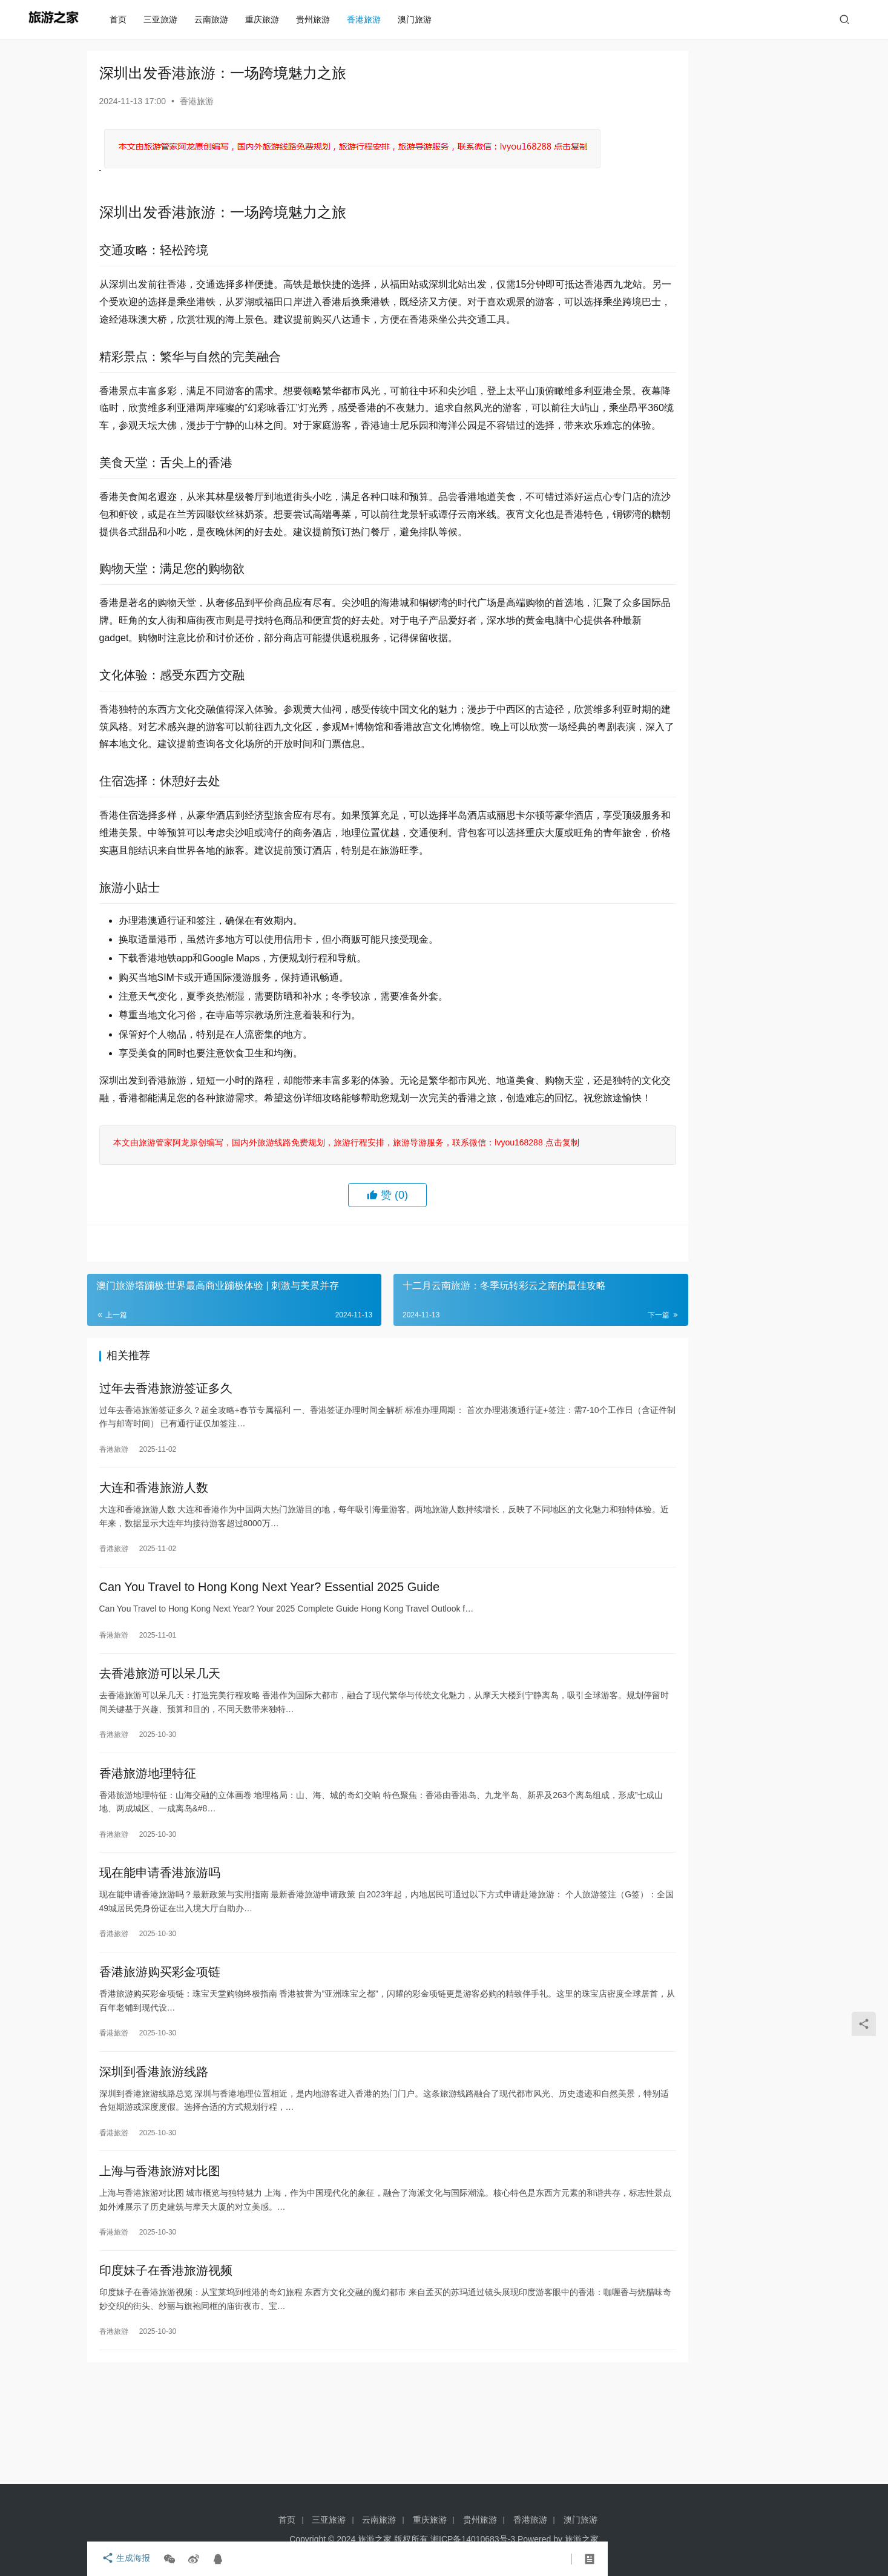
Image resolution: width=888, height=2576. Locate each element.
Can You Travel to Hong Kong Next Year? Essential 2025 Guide (269, 1663)
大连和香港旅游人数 (153, 1560)
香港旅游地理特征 (147, 1855)
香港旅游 (368, 19)
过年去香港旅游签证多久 (165, 1458)
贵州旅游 (317, 19)
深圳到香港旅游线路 (153, 2162)
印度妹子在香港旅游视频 (165, 2366)
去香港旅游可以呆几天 (159, 1752)
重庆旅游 (266, 19)
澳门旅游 (419, 19)
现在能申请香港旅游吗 (159, 1957)
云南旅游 (215, 19)
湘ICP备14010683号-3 (472, 2539)
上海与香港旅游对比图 (159, 2264)
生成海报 (123, 2559)
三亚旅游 (165, 19)
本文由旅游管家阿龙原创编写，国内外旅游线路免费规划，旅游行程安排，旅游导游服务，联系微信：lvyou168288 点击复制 (344, 1211)
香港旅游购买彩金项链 (159, 2059)
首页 (122, 19)
